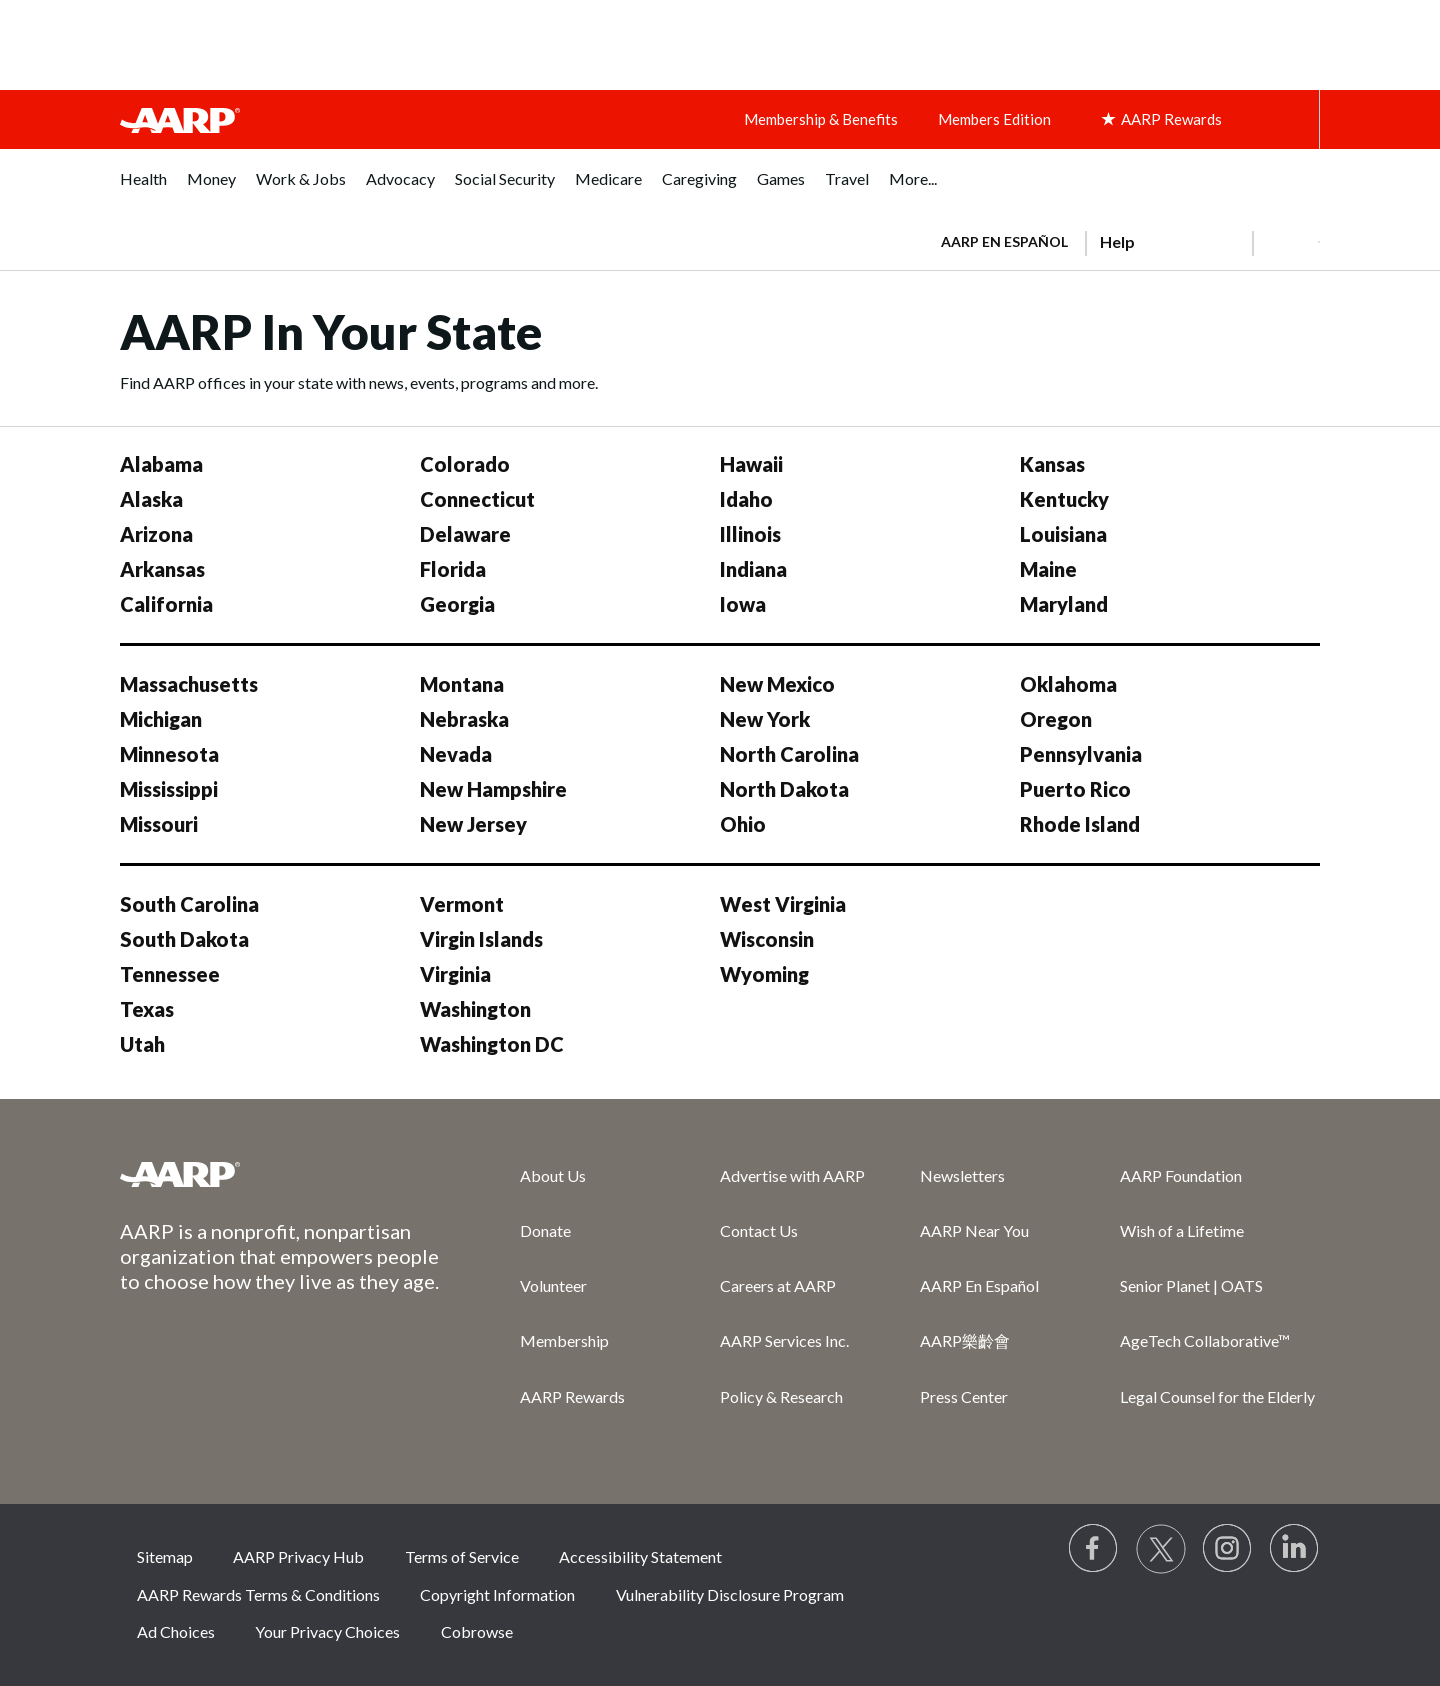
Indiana (753, 569)
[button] (1286, 242)
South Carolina (189, 904)
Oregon (1056, 719)
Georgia (457, 604)
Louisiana (1063, 534)
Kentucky (1064, 499)
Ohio (743, 824)
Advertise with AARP (792, 1175)
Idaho (746, 499)
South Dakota (184, 939)
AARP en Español (1004, 241)
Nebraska (464, 719)
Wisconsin (767, 939)
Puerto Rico (1075, 789)
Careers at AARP (778, 1285)
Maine (1048, 569)
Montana (462, 684)
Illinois (750, 534)
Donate (545, 1230)
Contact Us (759, 1230)
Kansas (1052, 464)
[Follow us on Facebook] (1094, 1549)
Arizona (156, 534)
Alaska (151, 499)
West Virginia (783, 904)
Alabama (161, 464)
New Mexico (777, 684)
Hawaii (751, 464)
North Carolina (789, 754)
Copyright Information (497, 1594)
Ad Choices (176, 1631)
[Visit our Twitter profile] (1161, 1549)
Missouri (159, 824)
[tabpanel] (1121, 240)
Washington (475, 1009)
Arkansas (162, 569)
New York (765, 719)
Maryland (1064, 604)
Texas (147, 1009)
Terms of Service (462, 1556)
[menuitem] (143, 189)
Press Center (964, 1396)
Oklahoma (1068, 684)
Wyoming (764, 974)
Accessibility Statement (640, 1556)
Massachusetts (189, 684)
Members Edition (994, 119)
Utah (142, 1044)
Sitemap (165, 1556)
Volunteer (553, 1285)
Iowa (743, 604)
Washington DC (492, 1044)
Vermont (462, 904)
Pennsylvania (1081, 754)
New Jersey (473, 824)
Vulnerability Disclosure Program (730, 1594)
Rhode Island (1080, 824)
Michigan (161, 719)
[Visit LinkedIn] (1295, 1549)
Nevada (456, 754)
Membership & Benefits (821, 119)
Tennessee (170, 974)
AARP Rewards (572, 1396)
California (166, 604)
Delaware (465, 534)
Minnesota (169, 754)
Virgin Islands (481, 939)
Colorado (465, 464)
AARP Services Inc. (784, 1340)
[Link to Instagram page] (1228, 1549)
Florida (453, 569)
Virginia (455, 974)
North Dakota (784, 789)
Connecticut (477, 499)
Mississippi (169, 789)
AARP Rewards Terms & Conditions (258, 1594)
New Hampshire (493, 789)
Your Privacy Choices (327, 1631)
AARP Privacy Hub (298, 1556)
